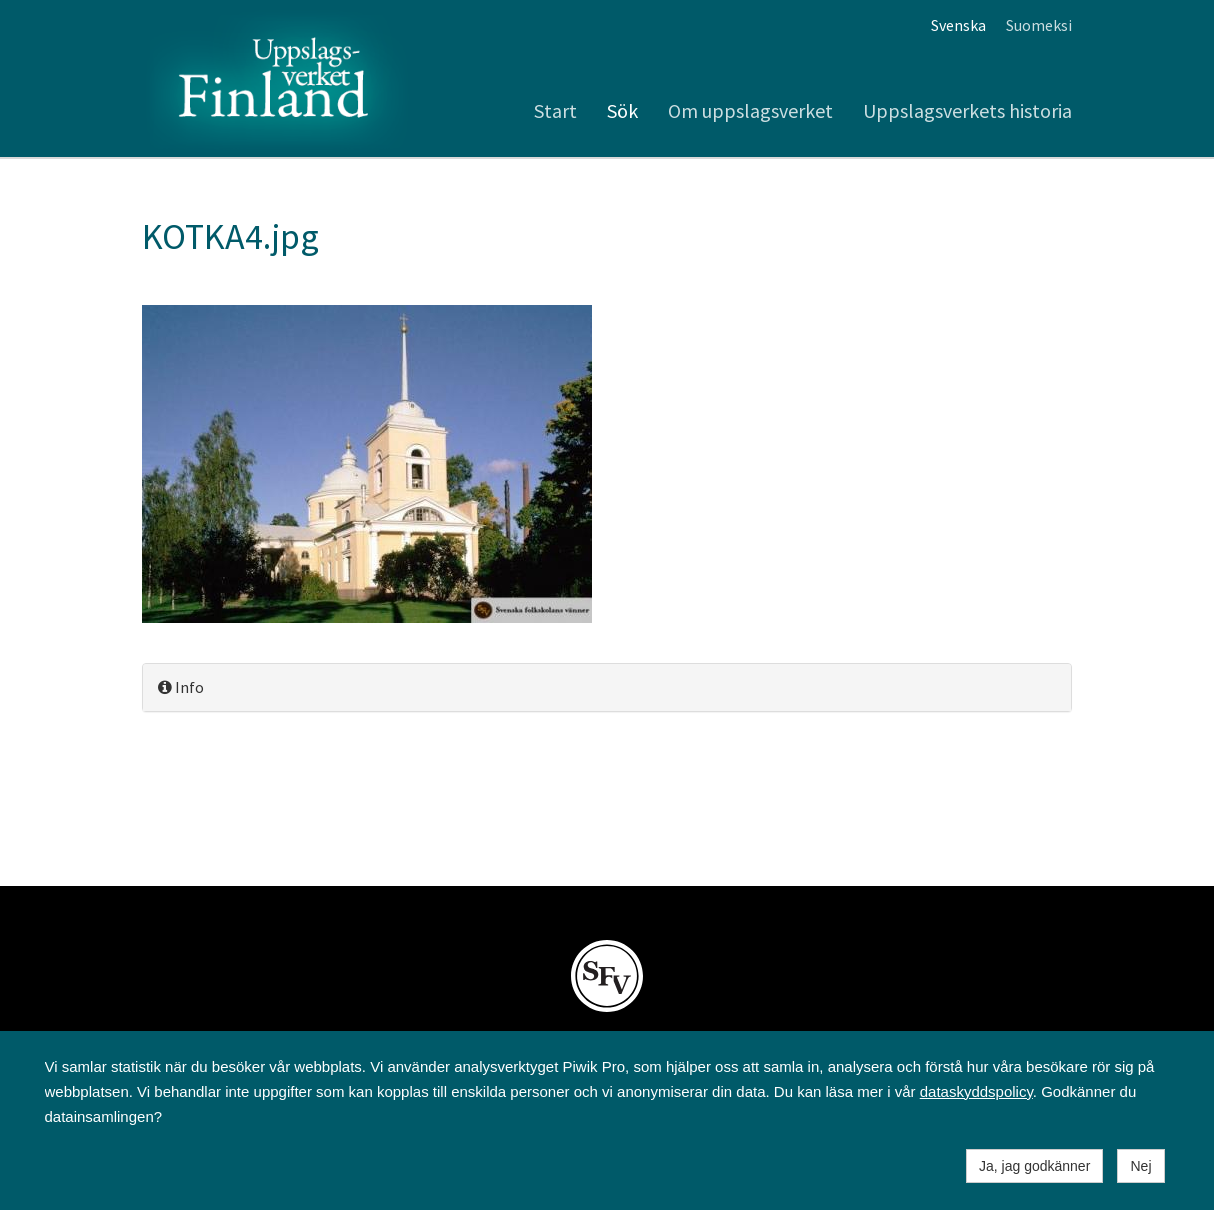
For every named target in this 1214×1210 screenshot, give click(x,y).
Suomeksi (1039, 25)
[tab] (607, 687)
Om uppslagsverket (750, 110)
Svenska (958, 25)
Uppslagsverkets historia (967, 110)
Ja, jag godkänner (1034, 1166)
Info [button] (181, 687)
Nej (1140, 1166)
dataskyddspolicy (976, 1091)
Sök (622, 110)
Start (555, 110)
